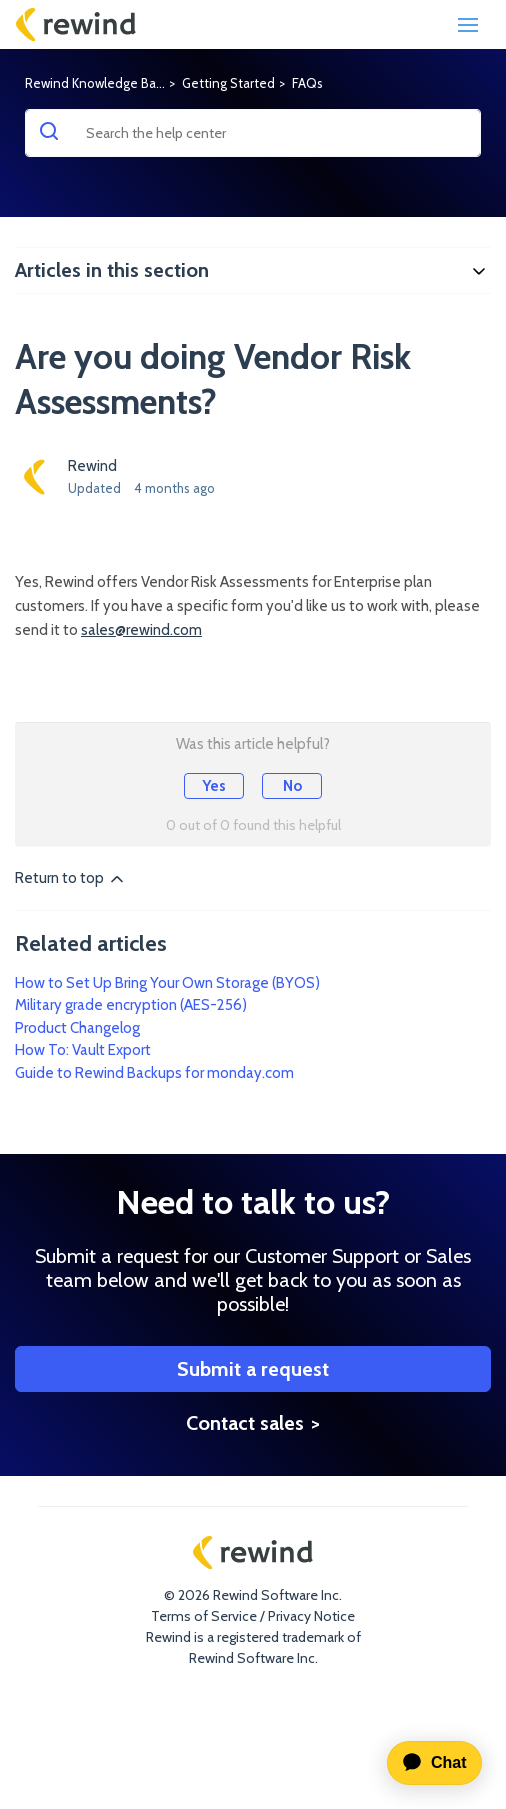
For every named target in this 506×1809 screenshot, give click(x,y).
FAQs (307, 83)
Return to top (71, 879)
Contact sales (245, 1438)
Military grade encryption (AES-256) (131, 1005)
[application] (426, 1763)
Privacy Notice (311, 1616)
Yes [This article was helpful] (214, 786)
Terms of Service (204, 1616)
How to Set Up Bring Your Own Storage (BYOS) (167, 983)
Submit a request (253, 1385)
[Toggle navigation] (468, 25)
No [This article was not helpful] (292, 786)
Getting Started (228, 83)
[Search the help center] (253, 133)
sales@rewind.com (141, 630)
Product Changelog (77, 1028)
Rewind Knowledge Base (97, 83)
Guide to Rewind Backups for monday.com (154, 1073)
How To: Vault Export (83, 1050)
